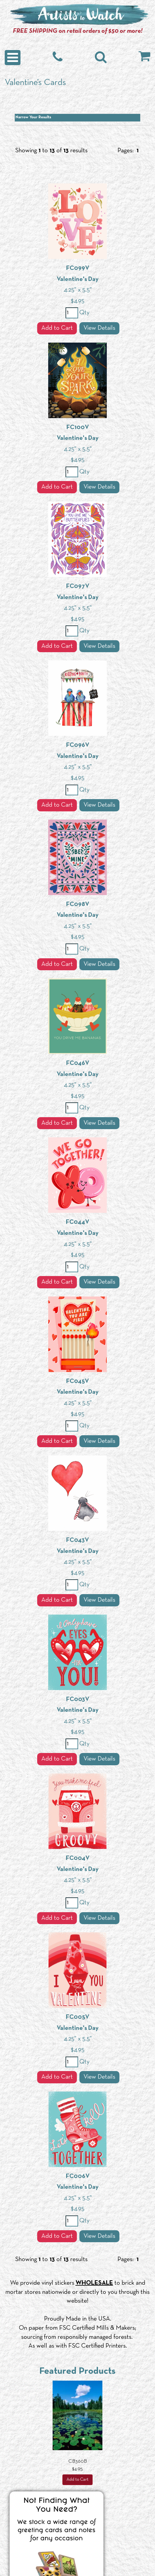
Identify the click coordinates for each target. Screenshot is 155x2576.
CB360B (77, 2461)
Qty (83, 313)
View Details (99, 328)
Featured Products (77, 2371)
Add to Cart (57, 328)
